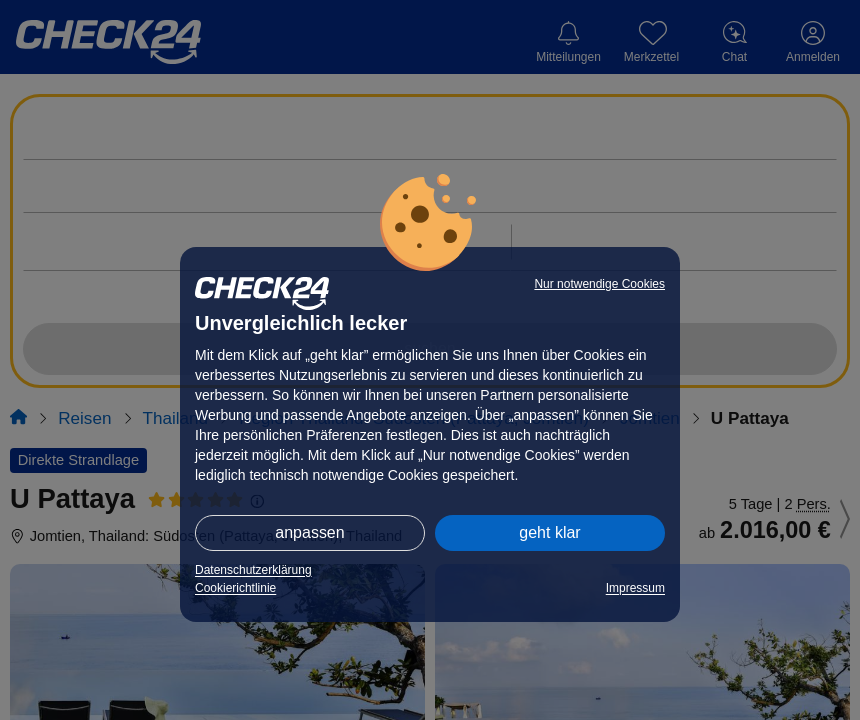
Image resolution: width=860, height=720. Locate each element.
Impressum (635, 588)
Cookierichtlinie (235, 588)
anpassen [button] (309, 532)
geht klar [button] (549, 532)
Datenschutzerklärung (253, 570)
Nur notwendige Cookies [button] (599, 284)
